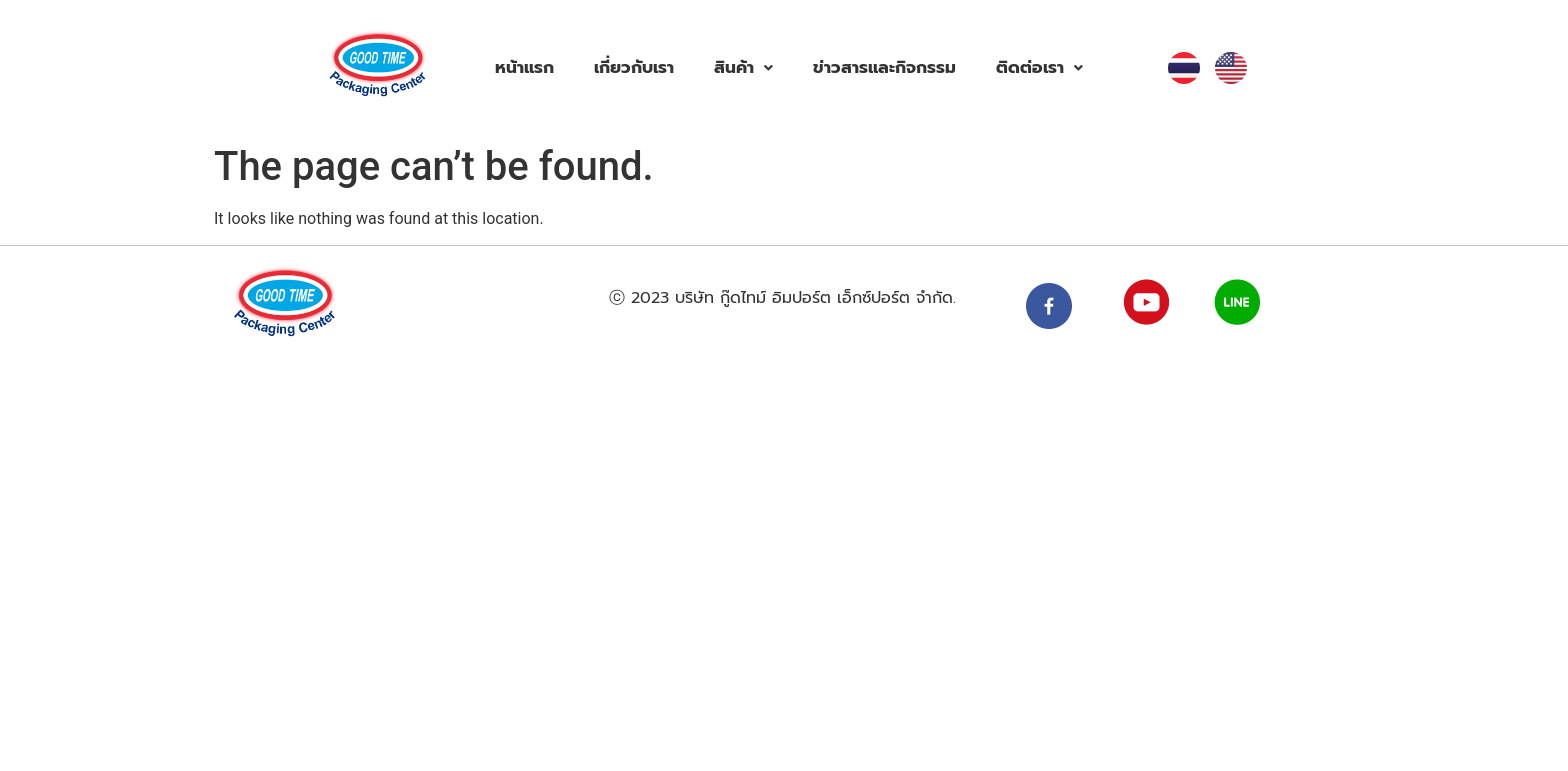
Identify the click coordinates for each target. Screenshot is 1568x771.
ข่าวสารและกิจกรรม (884, 67)
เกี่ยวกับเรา (634, 67)
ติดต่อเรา (1039, 67)
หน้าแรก (524, 67)
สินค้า (743, 67)
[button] (743, 67)
